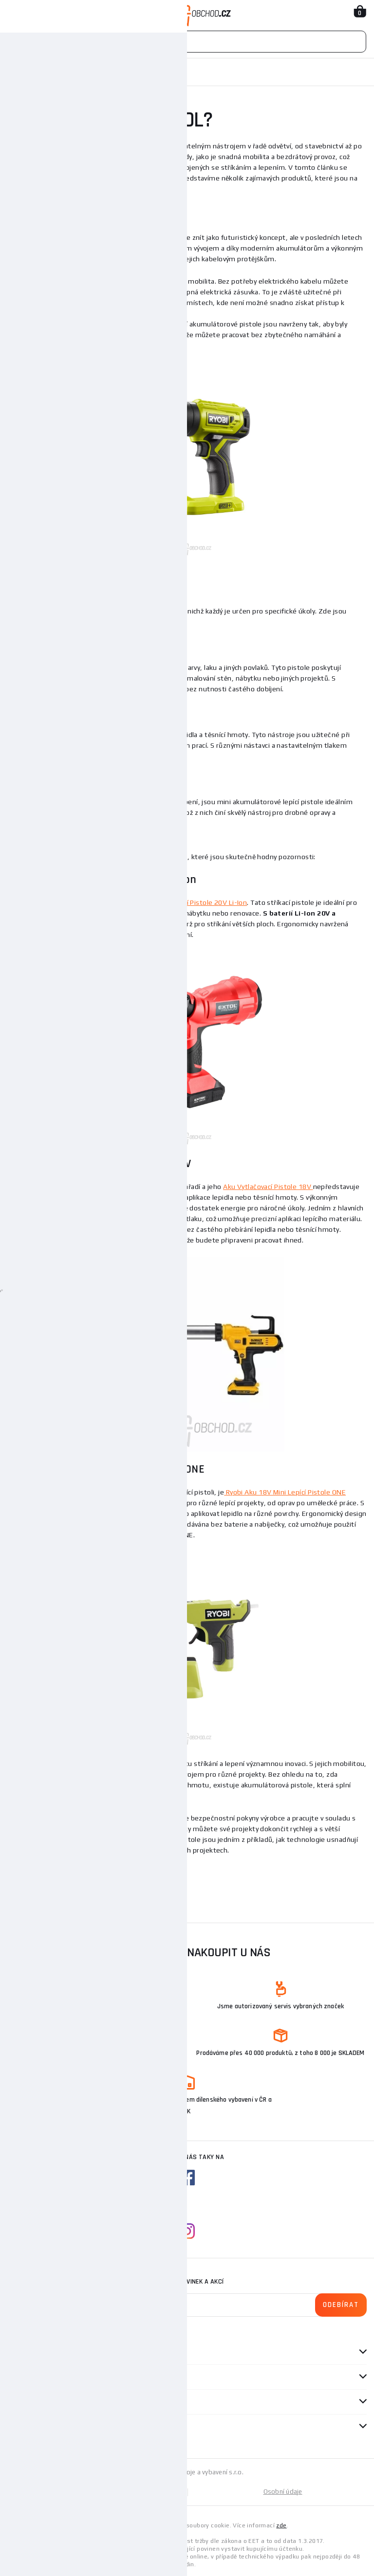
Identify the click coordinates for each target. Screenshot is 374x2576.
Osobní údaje (282, 2491)
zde (281, 2525)
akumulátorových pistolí (122, 281)
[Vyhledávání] (187, 42)
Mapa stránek (97, 2491)
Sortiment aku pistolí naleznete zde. (66, 1872)
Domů (16, 72)
